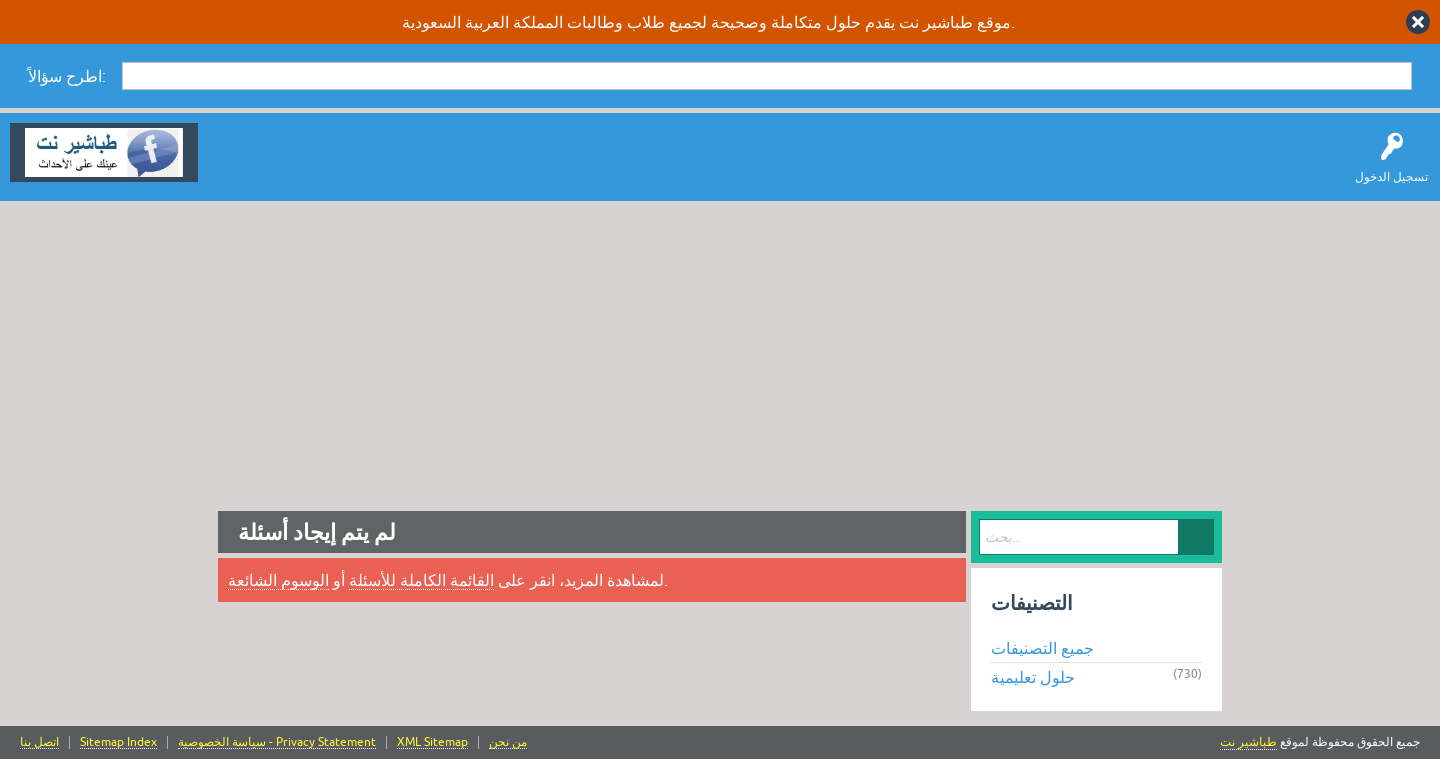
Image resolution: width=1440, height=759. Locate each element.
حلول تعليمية (1033, 677)
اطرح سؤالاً (325, 167)
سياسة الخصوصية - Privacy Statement (277, 742)
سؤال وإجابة (244, 167)
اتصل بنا (39, 742)
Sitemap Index (118, 742)
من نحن (508, 742)
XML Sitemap (432, 742)
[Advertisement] (720, 351)
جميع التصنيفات (1042, 648)
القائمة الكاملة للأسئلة (421, 580)
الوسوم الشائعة (278, 580)
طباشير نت (1248, 742)
